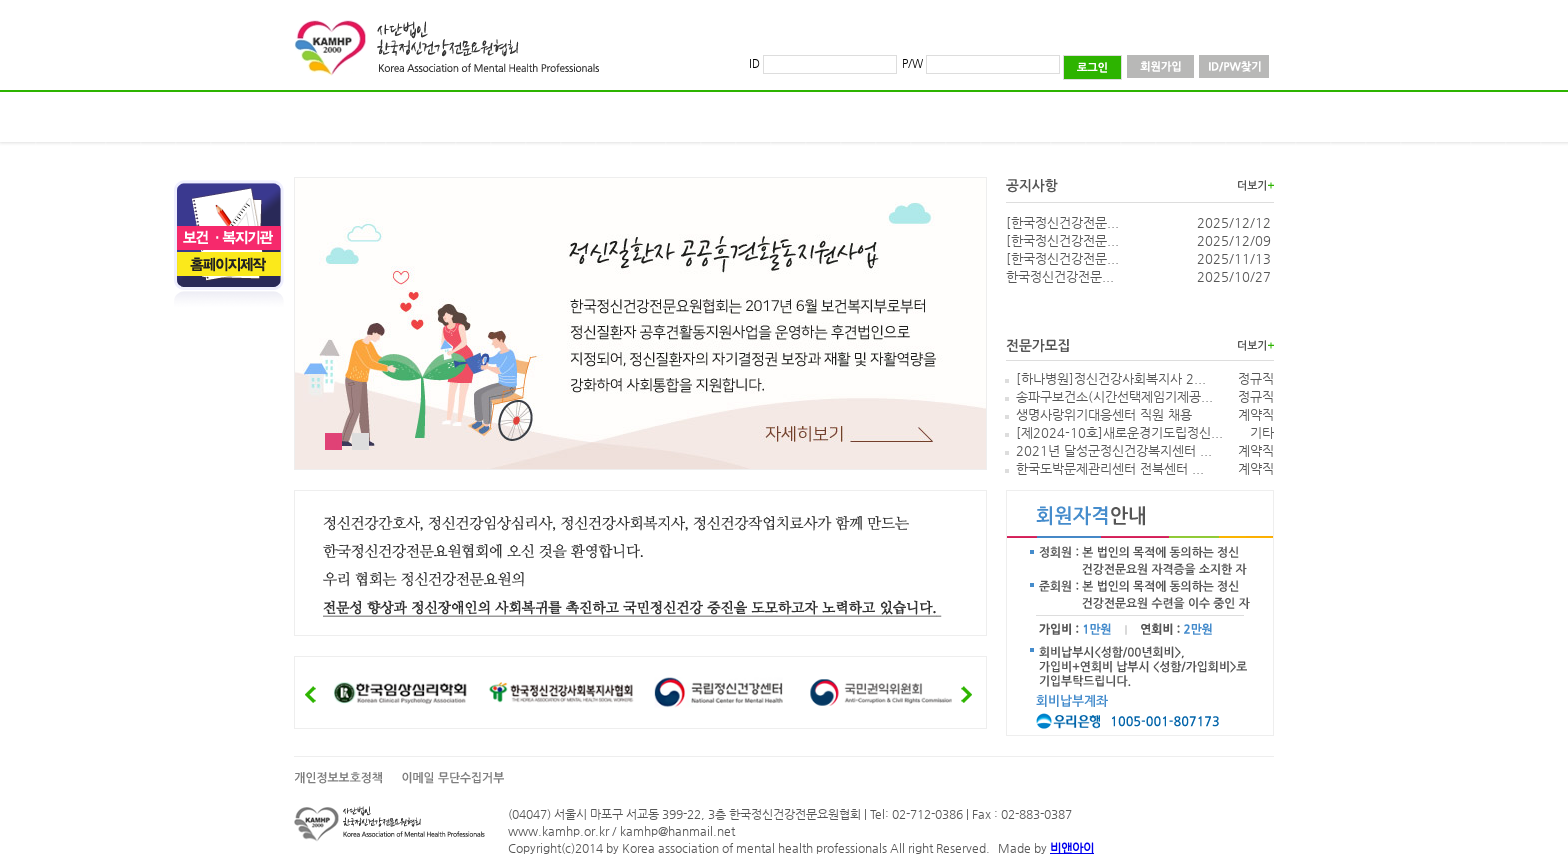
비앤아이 (1072, 848)
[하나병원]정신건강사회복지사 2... (1111, 378)
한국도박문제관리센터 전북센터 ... (1110, 468)
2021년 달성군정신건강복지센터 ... (1114, 450)
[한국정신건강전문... (1062, 222)
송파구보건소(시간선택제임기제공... (1114, 396)
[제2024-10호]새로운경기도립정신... (1119, 432)
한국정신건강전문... (1060, 276)
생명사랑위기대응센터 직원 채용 (1104, 414)
